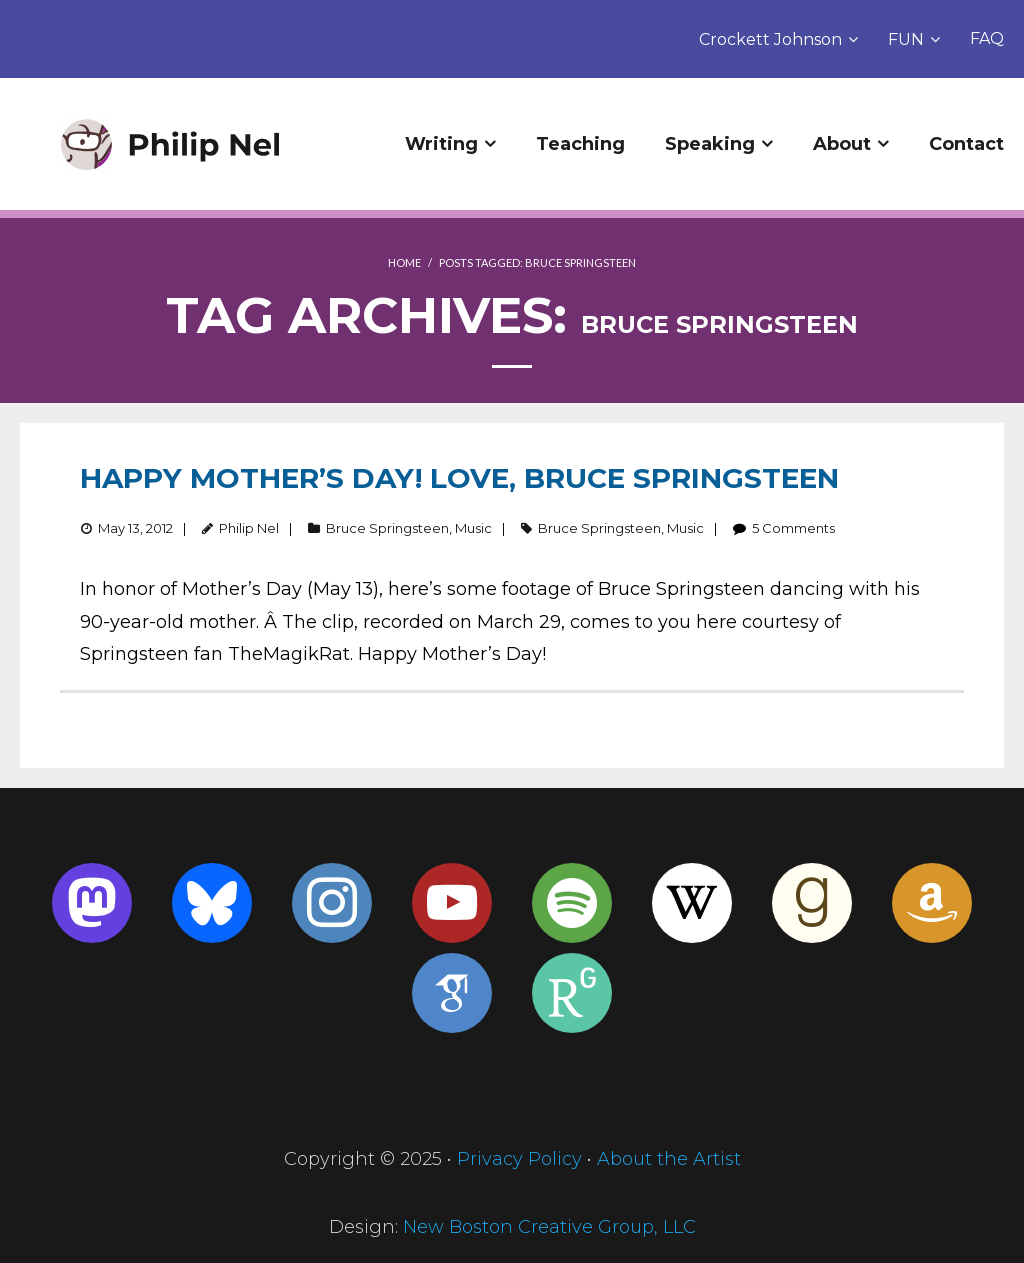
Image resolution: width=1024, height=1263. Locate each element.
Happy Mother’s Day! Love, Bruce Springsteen (459, 478)
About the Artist (669, 1159)
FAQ (987, 38)
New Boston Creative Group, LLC (549, 1227)
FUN (906, 39)
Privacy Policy (519, 1159)
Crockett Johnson (770, 39)
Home (404, 262)
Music (473, 528)
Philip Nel (249, 528)
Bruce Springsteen (387, 528)
